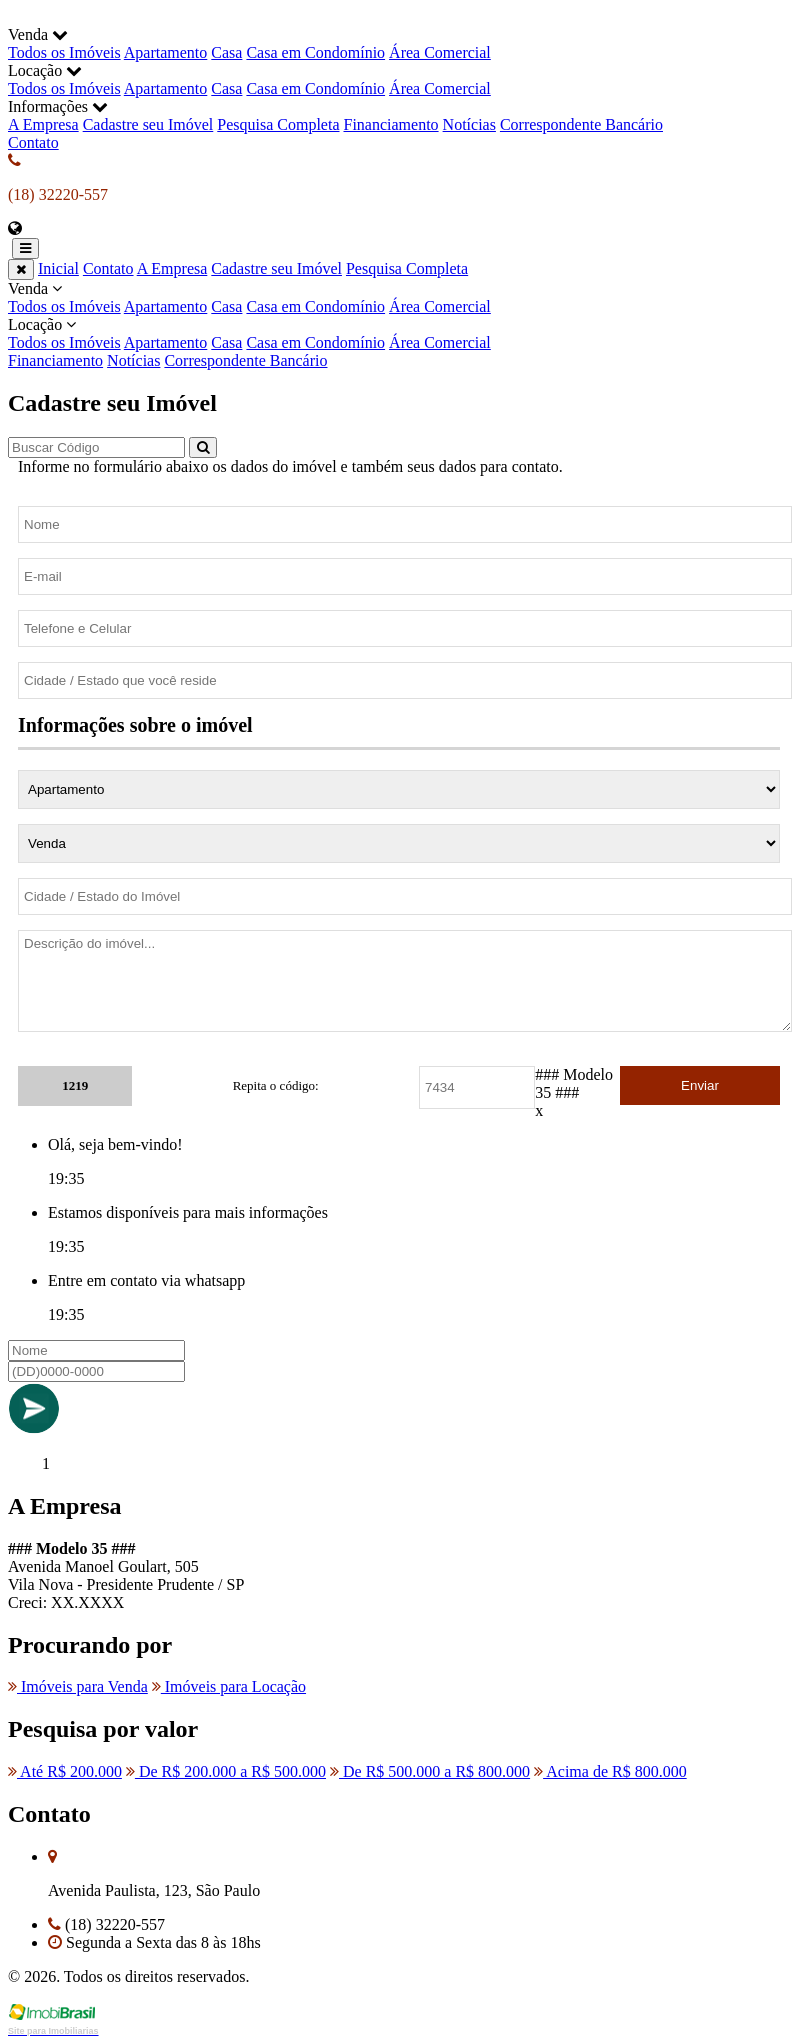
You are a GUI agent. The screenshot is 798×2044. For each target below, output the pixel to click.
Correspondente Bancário (581, 124)
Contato (33, 142)
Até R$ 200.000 (65, 1771)
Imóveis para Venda (78, 1686)
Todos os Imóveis (64, 52)
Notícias (469, 124)
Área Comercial (440, 52)
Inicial (58, 268)
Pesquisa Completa (278, 124)
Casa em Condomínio (315, 52)
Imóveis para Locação (229, 1686)
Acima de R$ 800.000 (610, 1771)
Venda (399, 298)
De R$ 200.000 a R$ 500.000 (226, 1771)
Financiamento (391, 124)
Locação (399, 334)
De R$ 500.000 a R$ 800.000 (430, 1771)
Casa (226, 52)
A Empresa (43, 124)
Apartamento (166, 52)
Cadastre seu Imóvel (148, 124)
